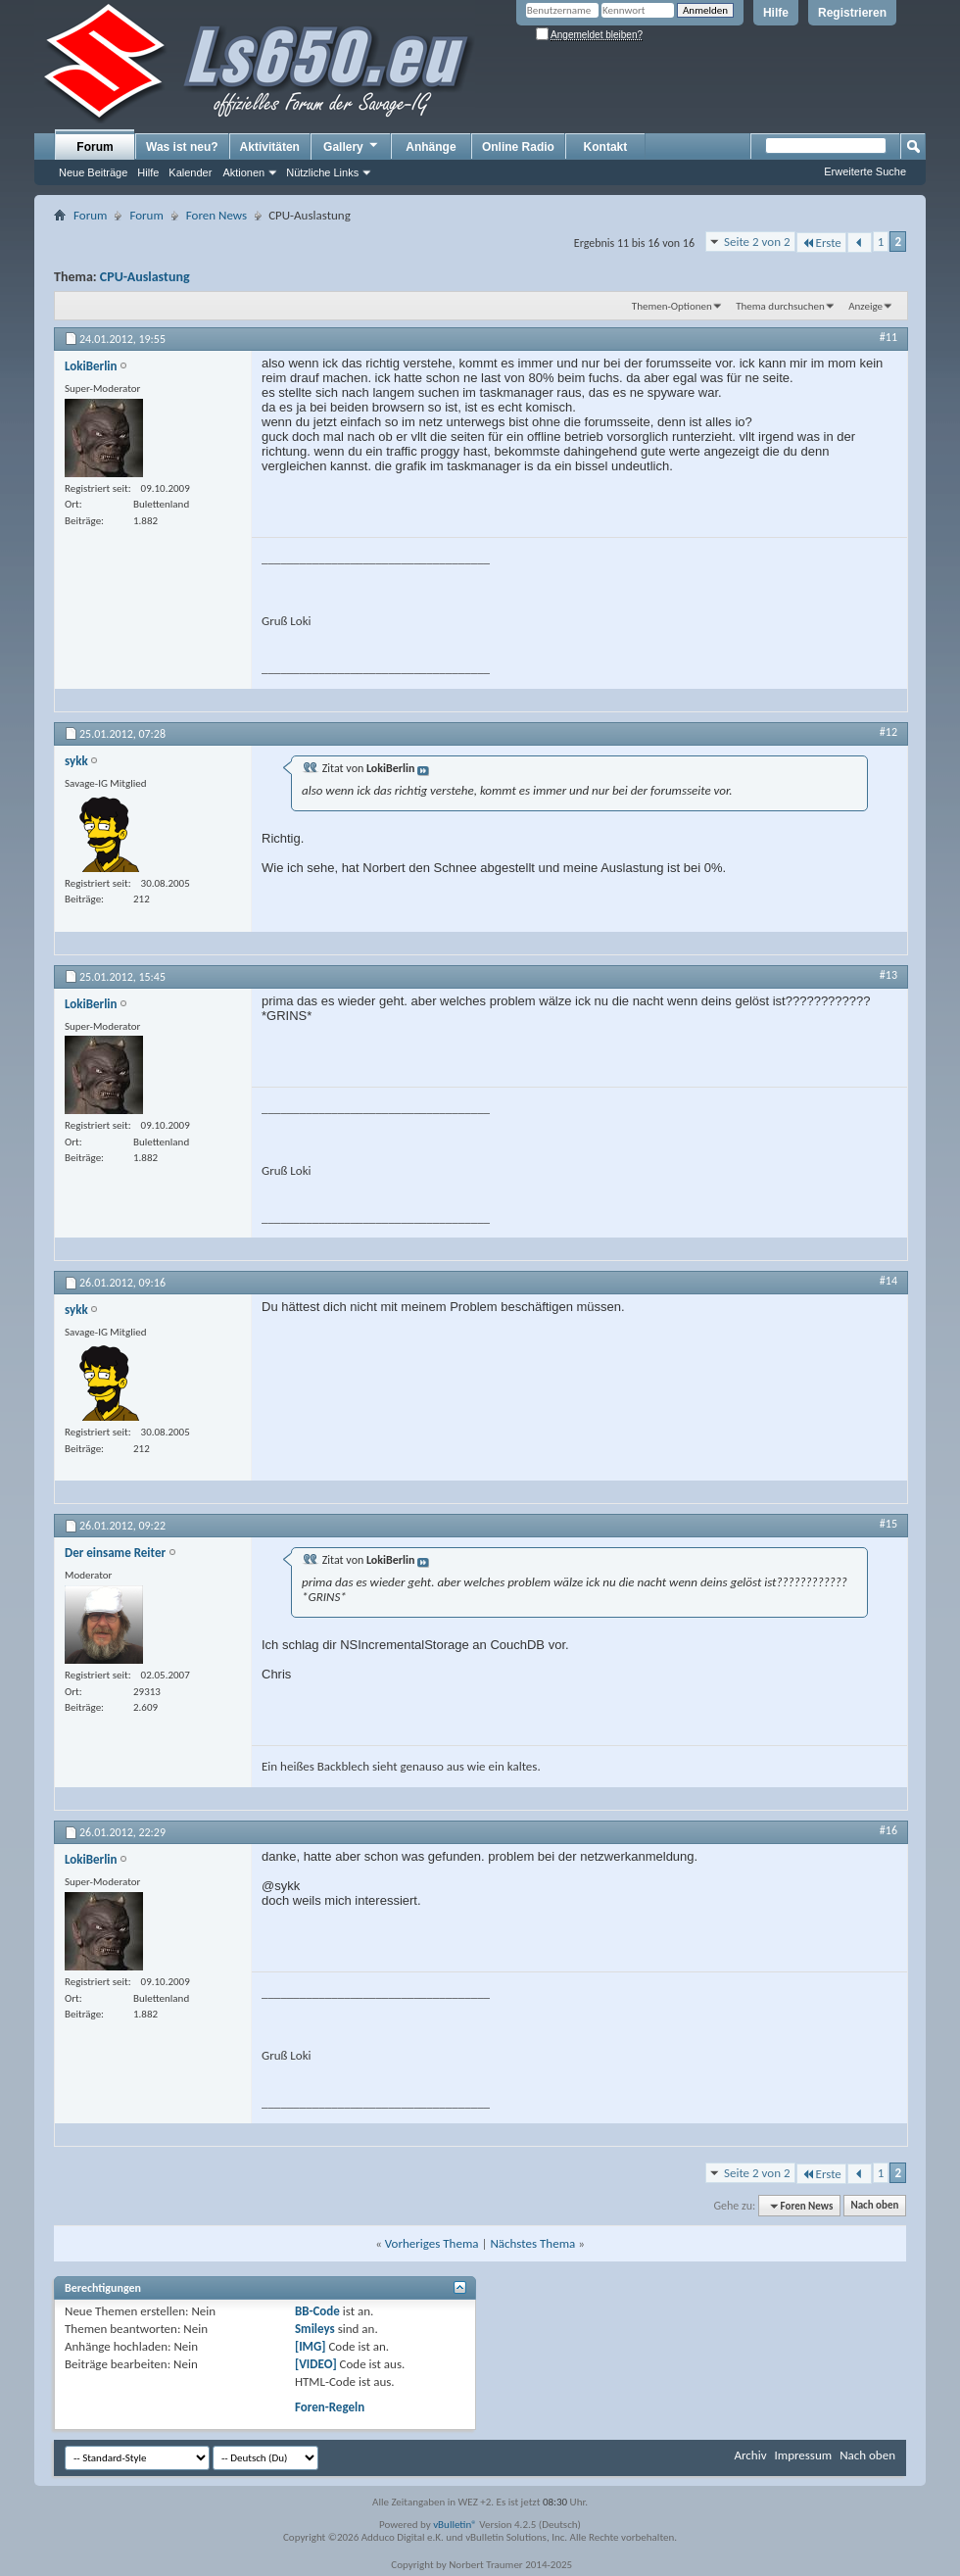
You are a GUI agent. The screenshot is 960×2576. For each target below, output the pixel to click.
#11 (888, 337)
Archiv (750, 2455)
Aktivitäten (270, 147)
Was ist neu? (182, 147)
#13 (888, 975)
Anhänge (431, 147)
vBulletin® (455, 2524)
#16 (888, 1830)
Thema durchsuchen (780, 306)
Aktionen (243, 172)
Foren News (216, 215)
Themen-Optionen (672, 306)
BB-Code (317, 2311)
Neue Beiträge (93, 172)
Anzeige (865, 306)
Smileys (315, 2328)
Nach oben (874, 2206)
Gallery (351, 146)
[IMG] (310, 2346)
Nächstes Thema (532, 2243)
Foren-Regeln (329, 2407)
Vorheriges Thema (432, 2243)
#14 (888, 1281)
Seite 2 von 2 (757, 241)
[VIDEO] (316, 2364)
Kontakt (606, 147)
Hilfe (776, 13)
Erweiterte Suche (865, 171)
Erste (821, 242)
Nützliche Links (322, 172)
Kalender (190, 172)
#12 (888, 732)
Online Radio (518, 147)
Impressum (803, 2455)
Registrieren (852, 13)
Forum (94, 147)
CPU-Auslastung (145, 276)
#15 (888, 1524)
